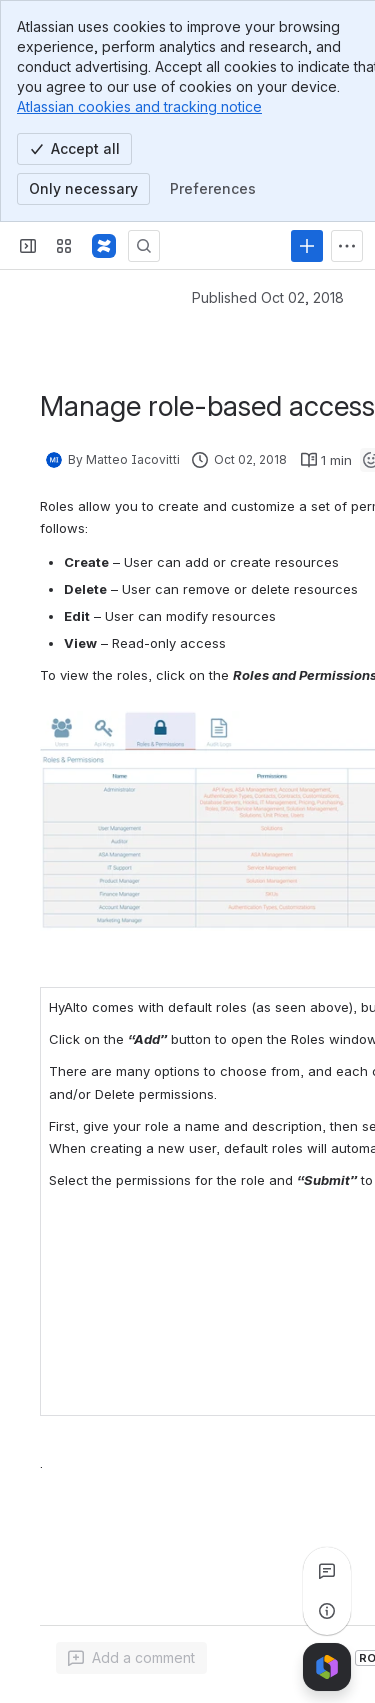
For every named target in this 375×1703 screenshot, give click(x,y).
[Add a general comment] (131, 1658)
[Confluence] (104, 246)
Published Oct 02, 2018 (268, 297)
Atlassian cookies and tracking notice (139, 106)
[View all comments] (327, 1571)
